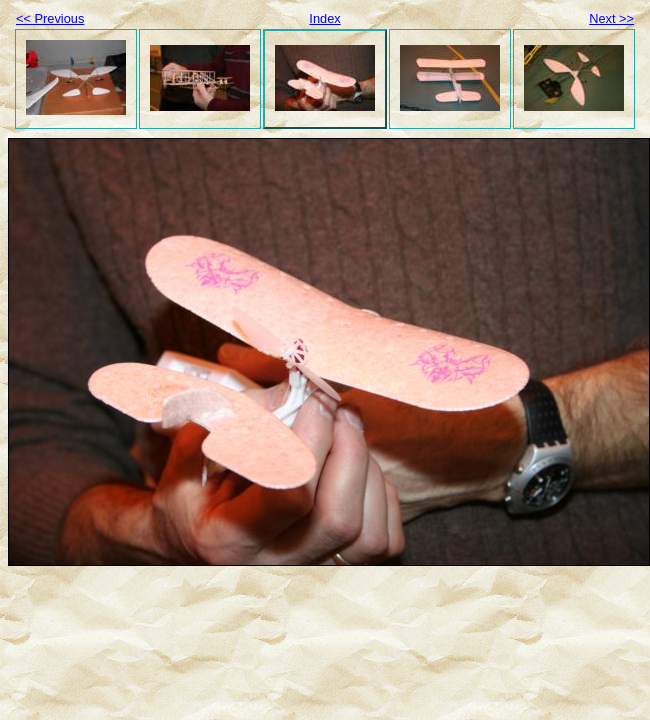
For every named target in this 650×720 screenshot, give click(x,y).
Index (324, 18)
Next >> (611, 18)
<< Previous (50, 18)
